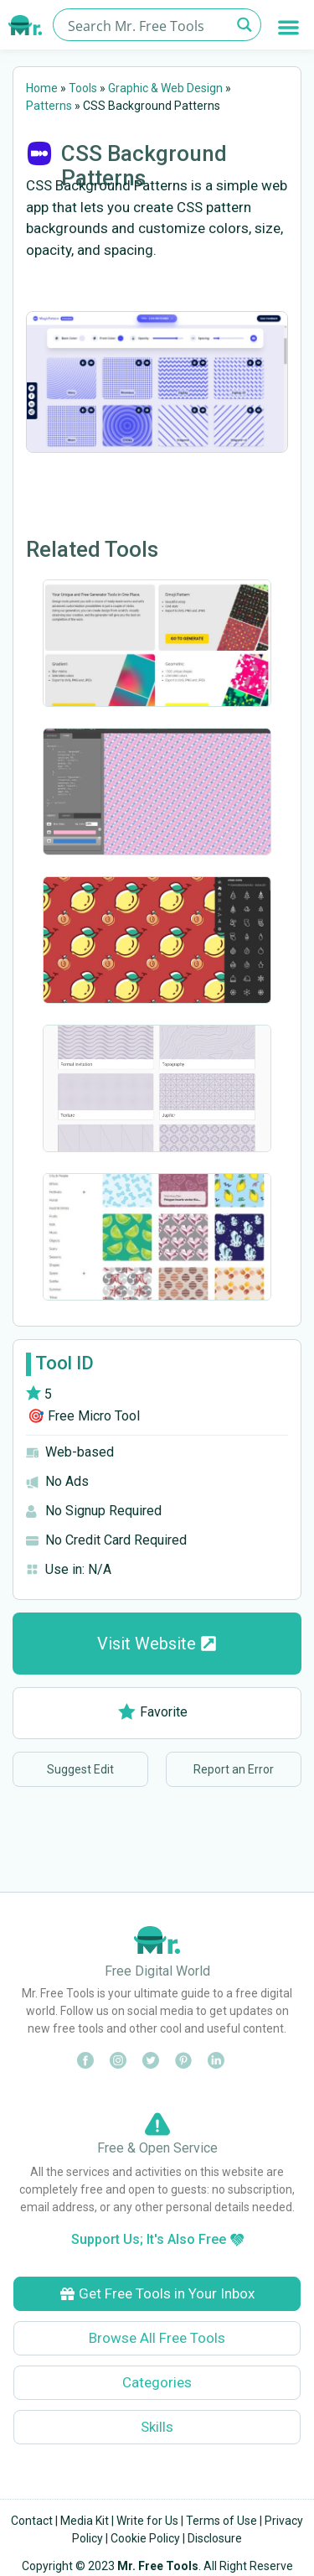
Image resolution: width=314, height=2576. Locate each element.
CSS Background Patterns (144, 165)
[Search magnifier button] (244, 24)
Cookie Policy (145, 2538)
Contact (32, 2520)
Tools (83, 88)
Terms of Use (221, 2520)
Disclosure (215, 2538)
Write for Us (147, 2520)
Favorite (153, 1712)
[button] (289, 27)
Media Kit (84, 2520)
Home (42, 88)
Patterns (49, 105)
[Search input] (147, 24)
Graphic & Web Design (165, 88)
